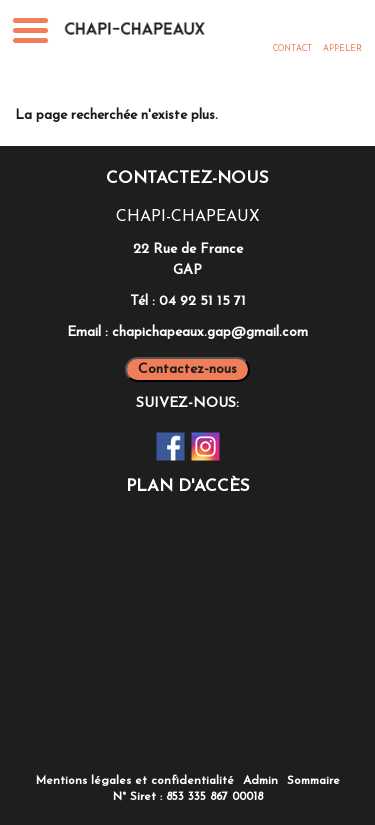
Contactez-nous (187, 369)
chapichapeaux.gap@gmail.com (210, 332)
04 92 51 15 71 (202, 301)
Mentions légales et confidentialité (135, 781)
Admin (260, 781)
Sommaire (313, 781)
